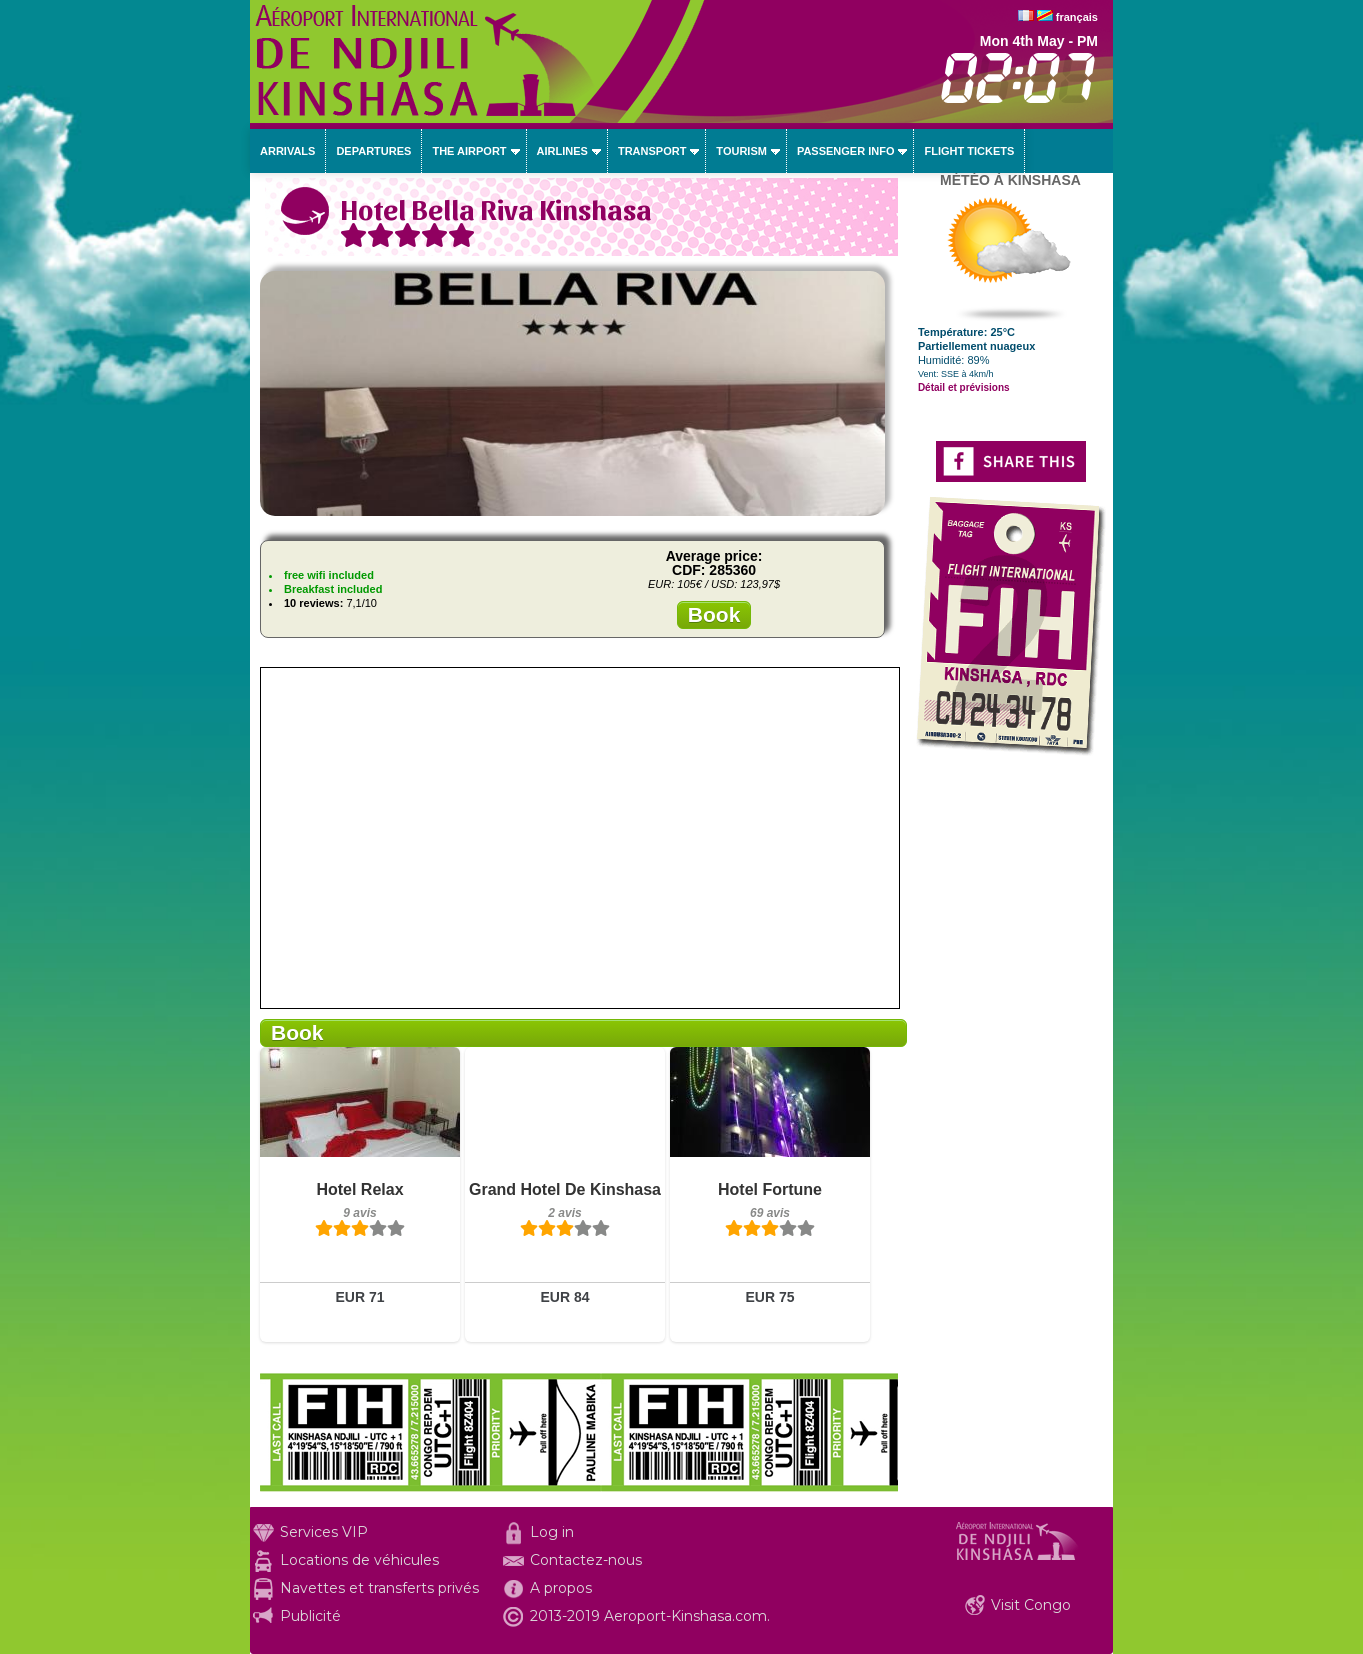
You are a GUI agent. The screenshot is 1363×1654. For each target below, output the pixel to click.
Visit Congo (1031, 1605)
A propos (561, 1588)
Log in (552, 1532)
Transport (652, 151)
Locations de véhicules (359, 1560)
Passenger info (846, 151)
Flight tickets (969, 151)
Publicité (310, 1616)
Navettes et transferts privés (379, 1588)
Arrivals (287, 151)
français (1077, 17)
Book (714, 614)
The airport (469, 151)
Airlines (562, 151)
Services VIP (324, 1532)
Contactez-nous (586, 1560)
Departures (373, 151)
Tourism (741, 151)
